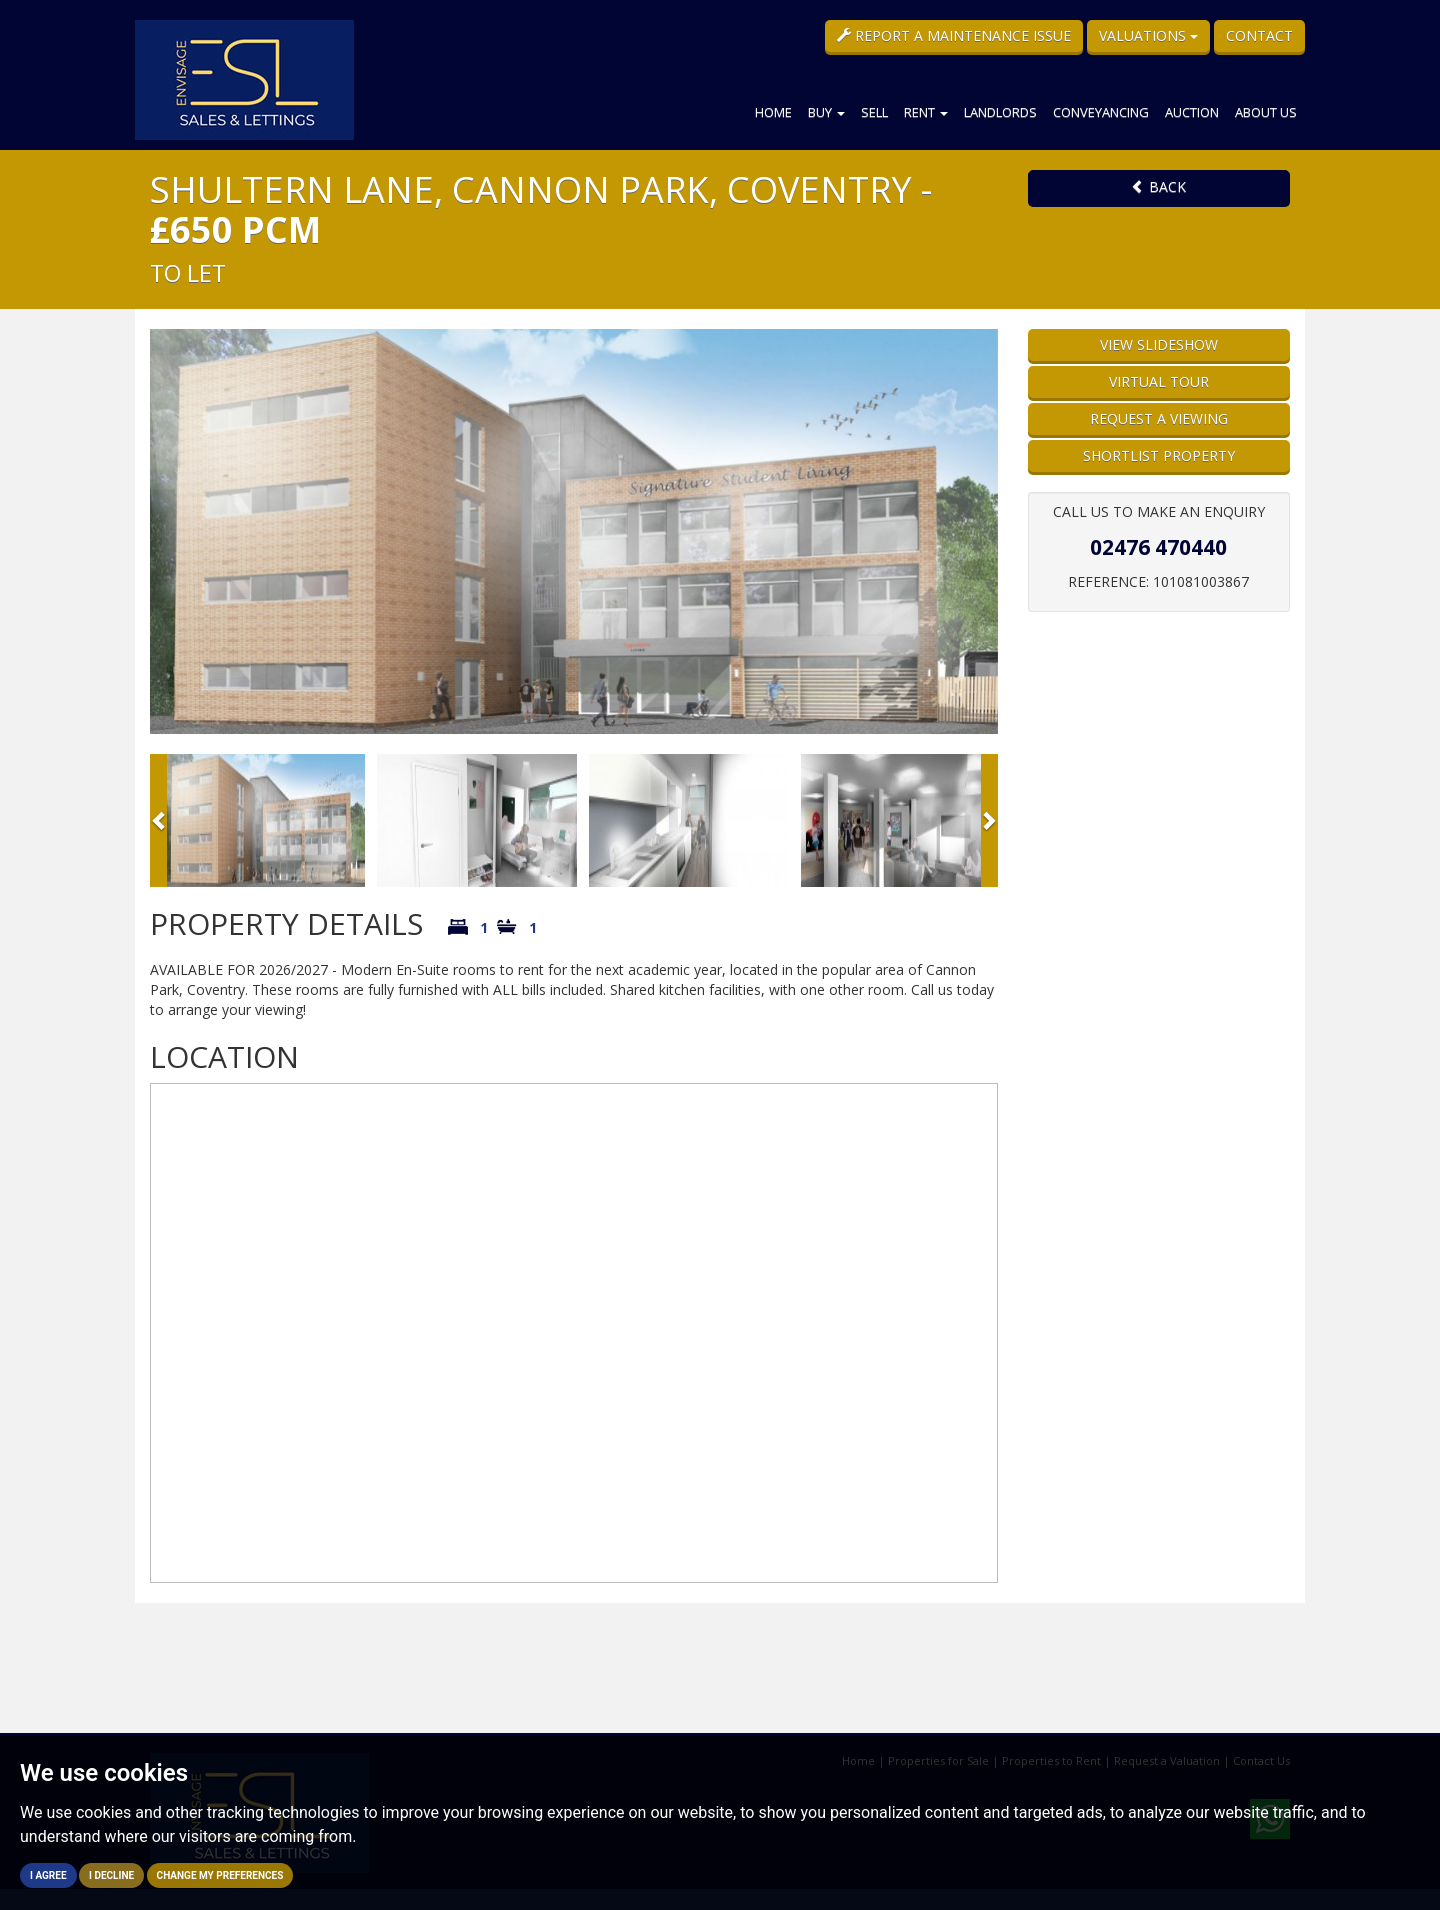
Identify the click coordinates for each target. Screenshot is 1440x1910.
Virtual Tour (1159, 381)
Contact (1259, 35)
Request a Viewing (1159, 418)
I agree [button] (48, 1875)
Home (773, 112)
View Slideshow (1159, 344)
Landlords (1000, 112)
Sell (874, 112)
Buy (826, 112)
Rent (926, 112)
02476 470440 (1158, 547)
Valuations (1148, 35)
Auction (1192, 112)
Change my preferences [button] (220, 1875)
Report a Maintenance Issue (954, 35)
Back (1158, 186)
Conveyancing (1101, 112)
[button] (158, 820)
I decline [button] (111, 1875)
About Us (1266, 112)
